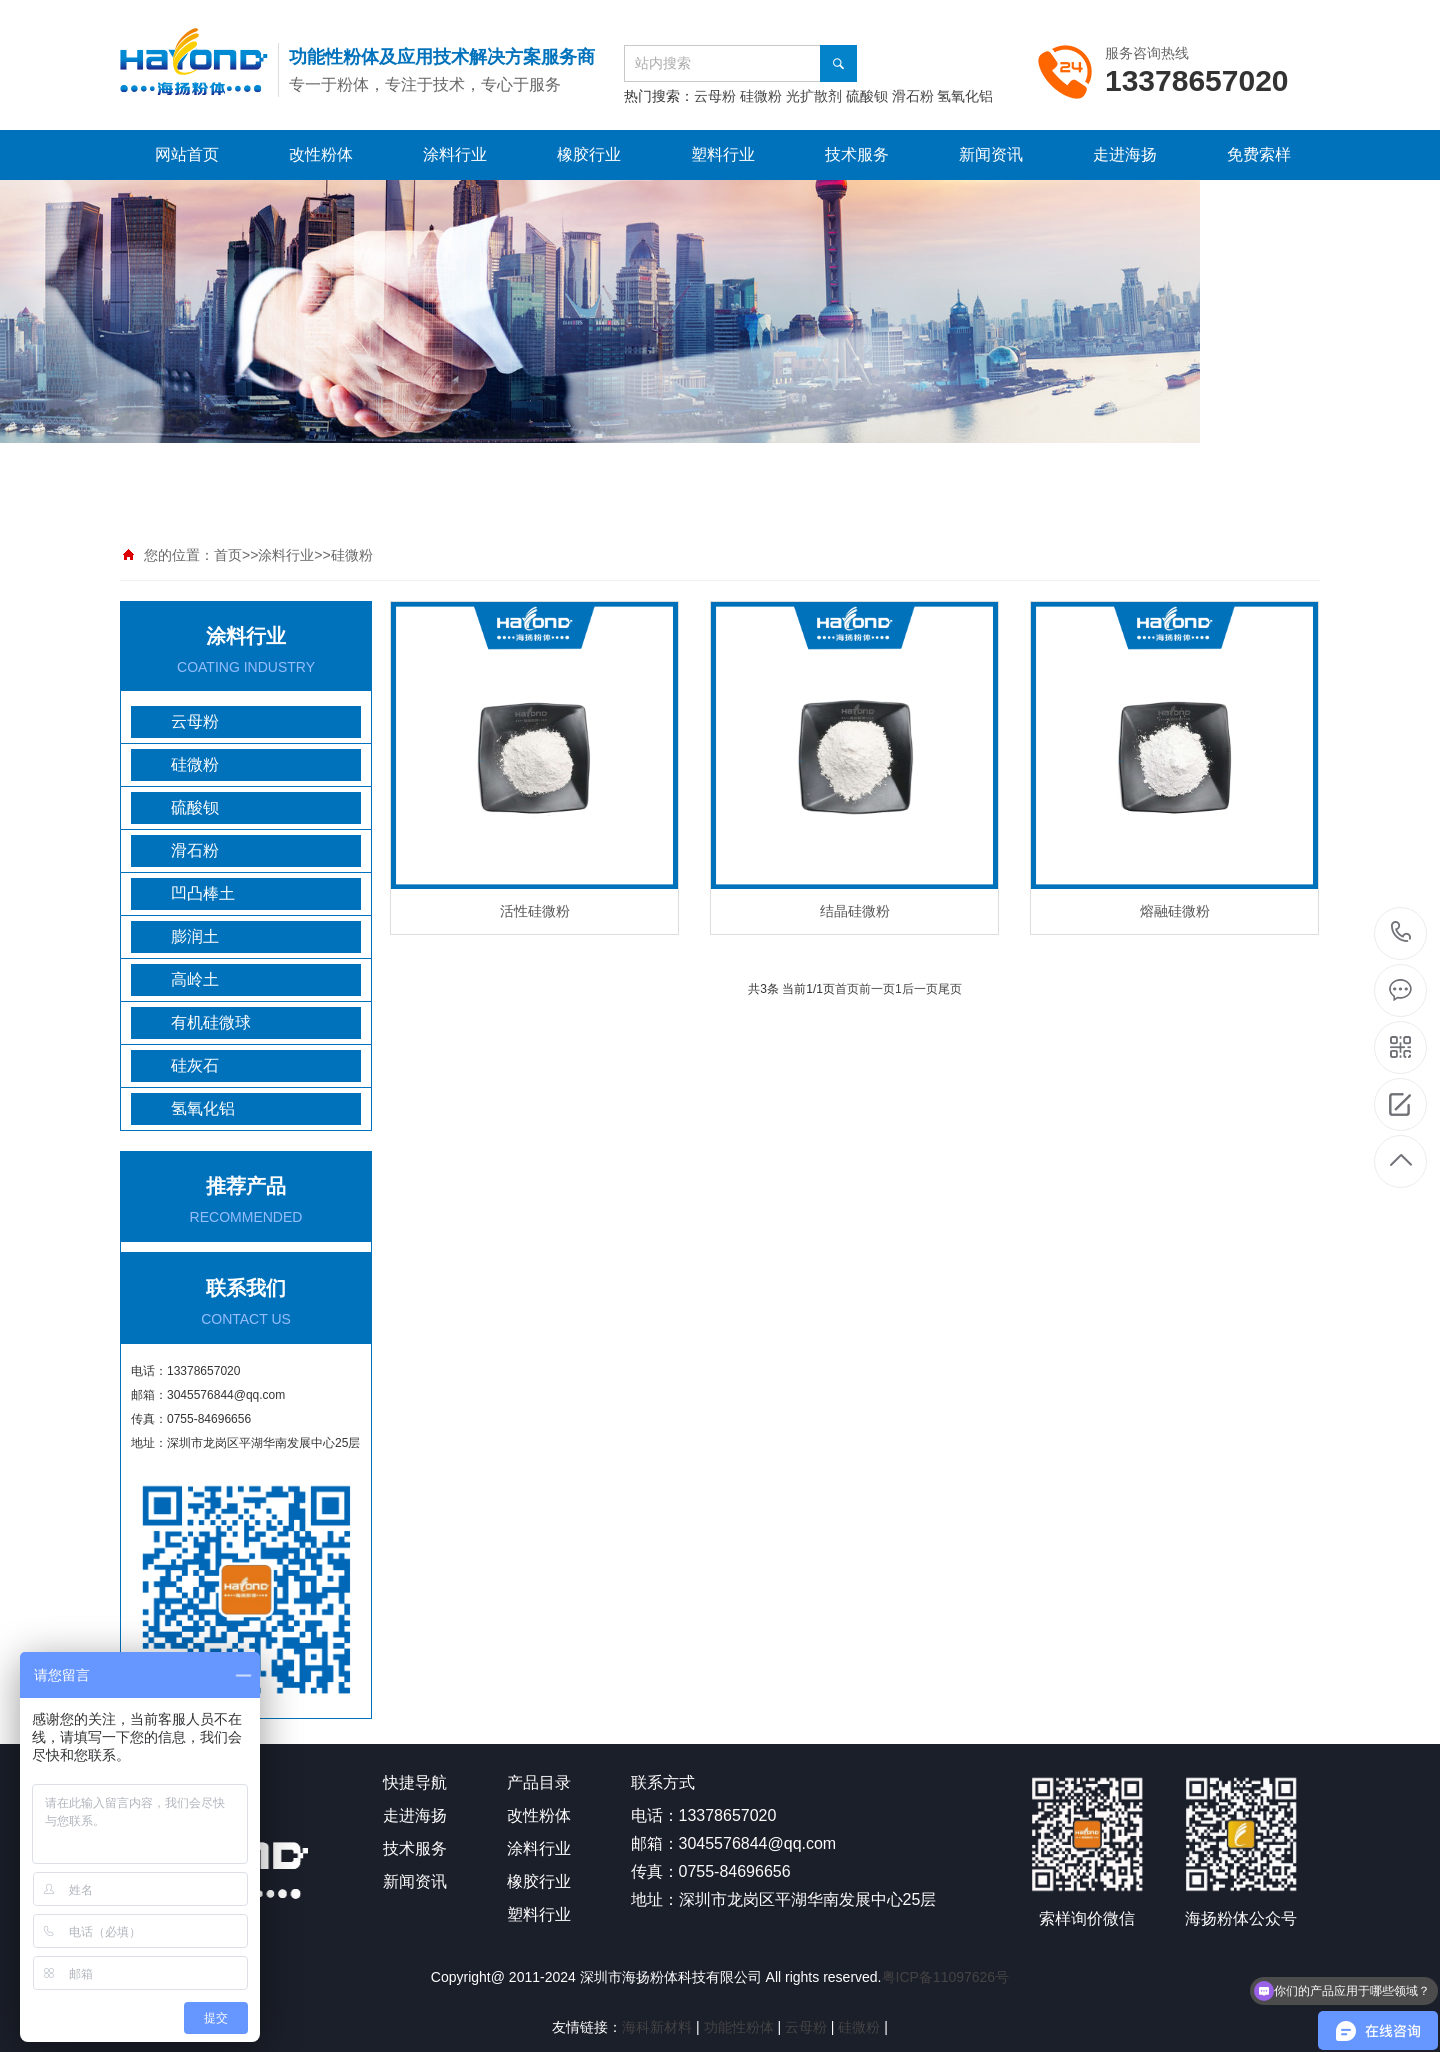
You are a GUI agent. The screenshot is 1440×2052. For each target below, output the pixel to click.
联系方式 (663, 1782)
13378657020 (1401, 932)
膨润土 (195, 936)
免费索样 (1259, 154)
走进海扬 (1125, 154)
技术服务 (857, 154)
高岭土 (195, 979)
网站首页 (187, 154)
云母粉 (715, 96)
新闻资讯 (991, 154)
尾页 (950, 989)
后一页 (920, 989)
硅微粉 (763, 96)
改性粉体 (321, 154)
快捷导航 (415, 1782)
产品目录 (539, 1782)
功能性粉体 (739, 2027)
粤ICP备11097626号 (946, 1977)
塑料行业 (723, 154)
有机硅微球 (211, 1022)
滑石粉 (913, 96)
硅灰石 (195, 1065)
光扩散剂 (816, 96)
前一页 (877, 989)
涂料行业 (455, 154)
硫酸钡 (867, 96)
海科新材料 (657, 2027)
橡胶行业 (589, 154)
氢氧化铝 (965, 96)
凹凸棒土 (203, 893)
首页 (228, 555)
